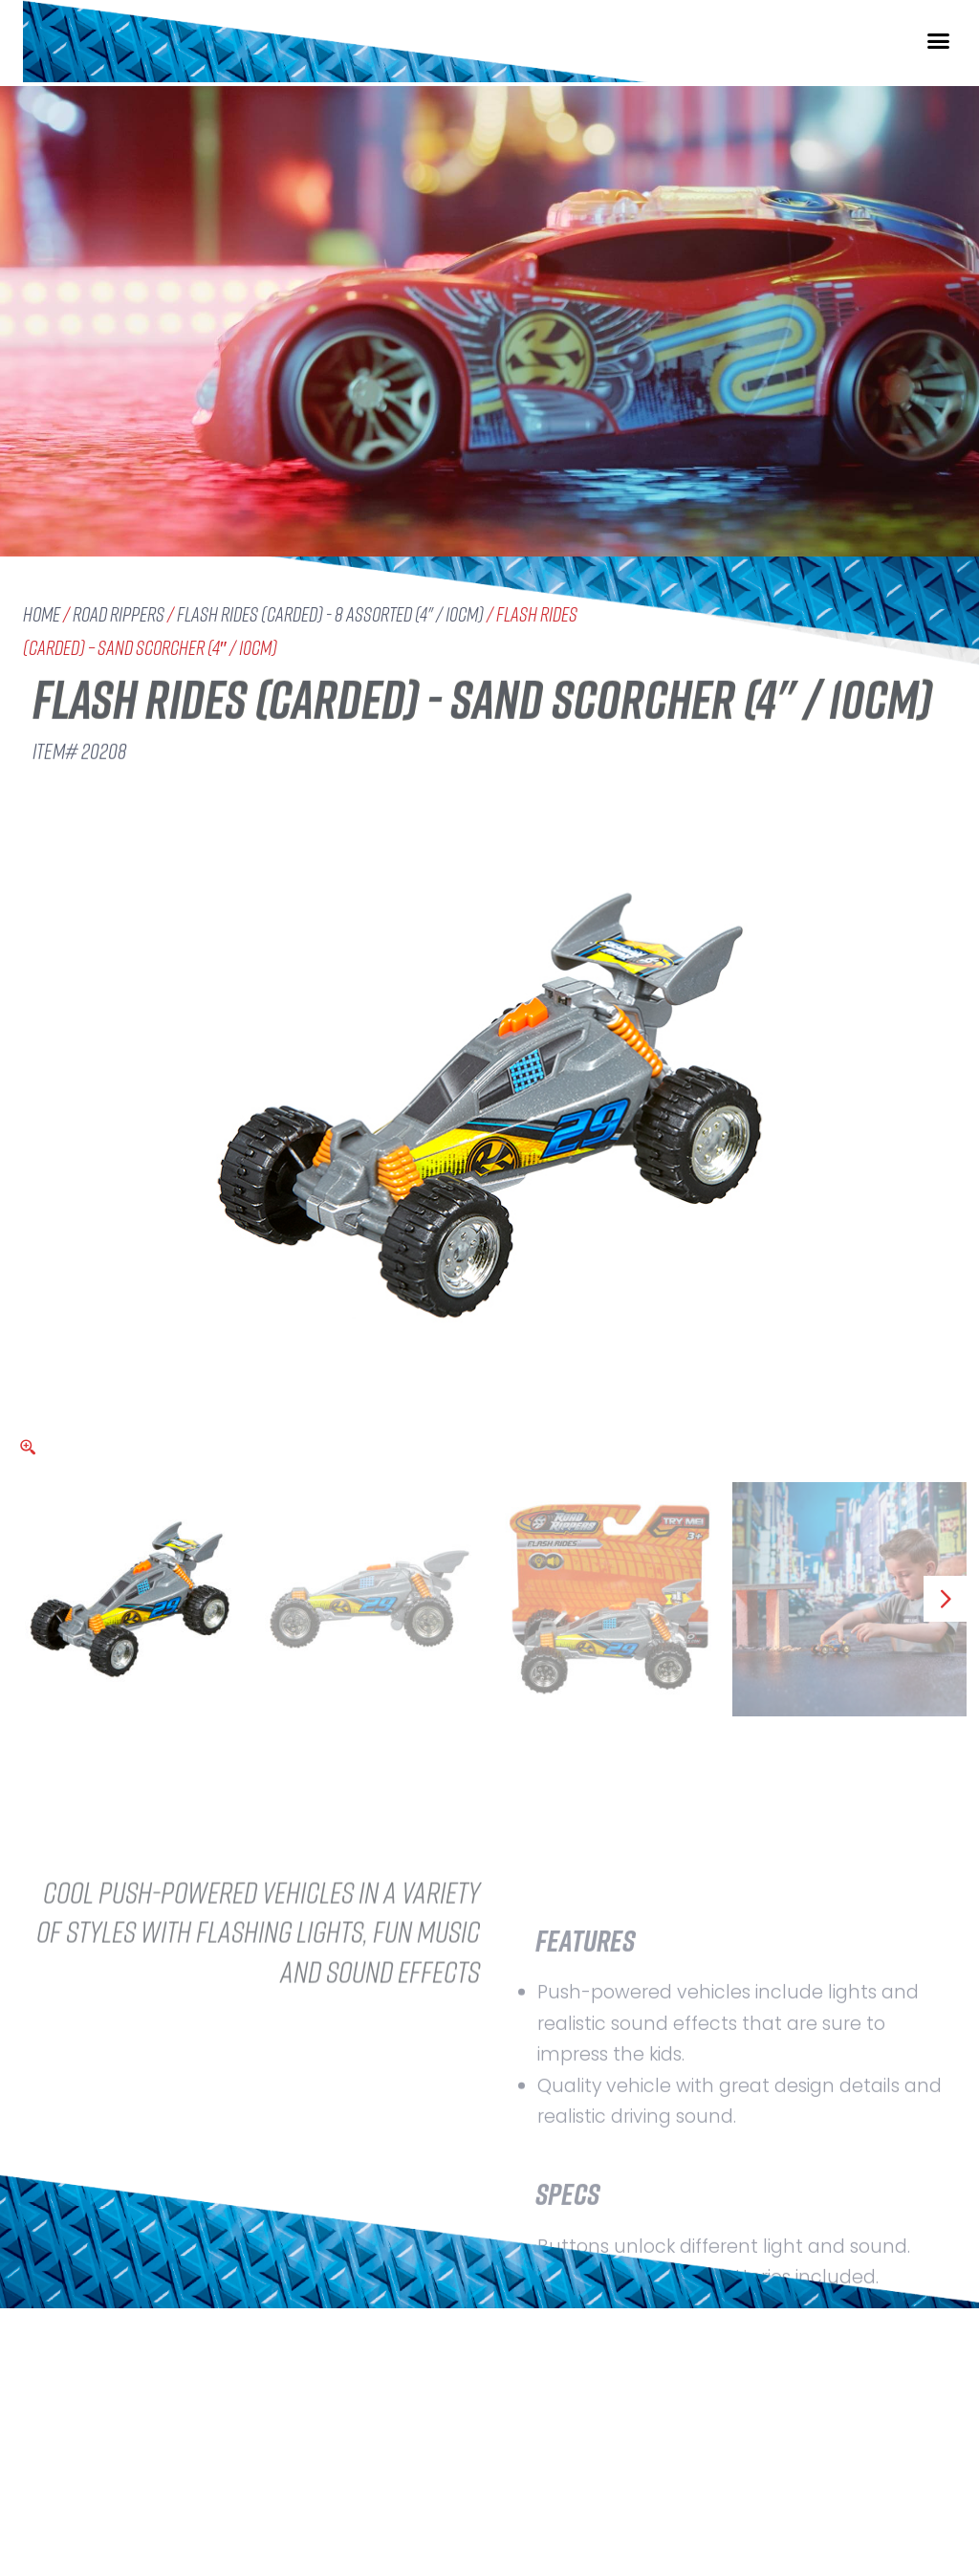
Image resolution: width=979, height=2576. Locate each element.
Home (41, 614)
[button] (939, 55)
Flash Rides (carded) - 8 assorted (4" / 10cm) (330, 614)
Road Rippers (118, 614)
